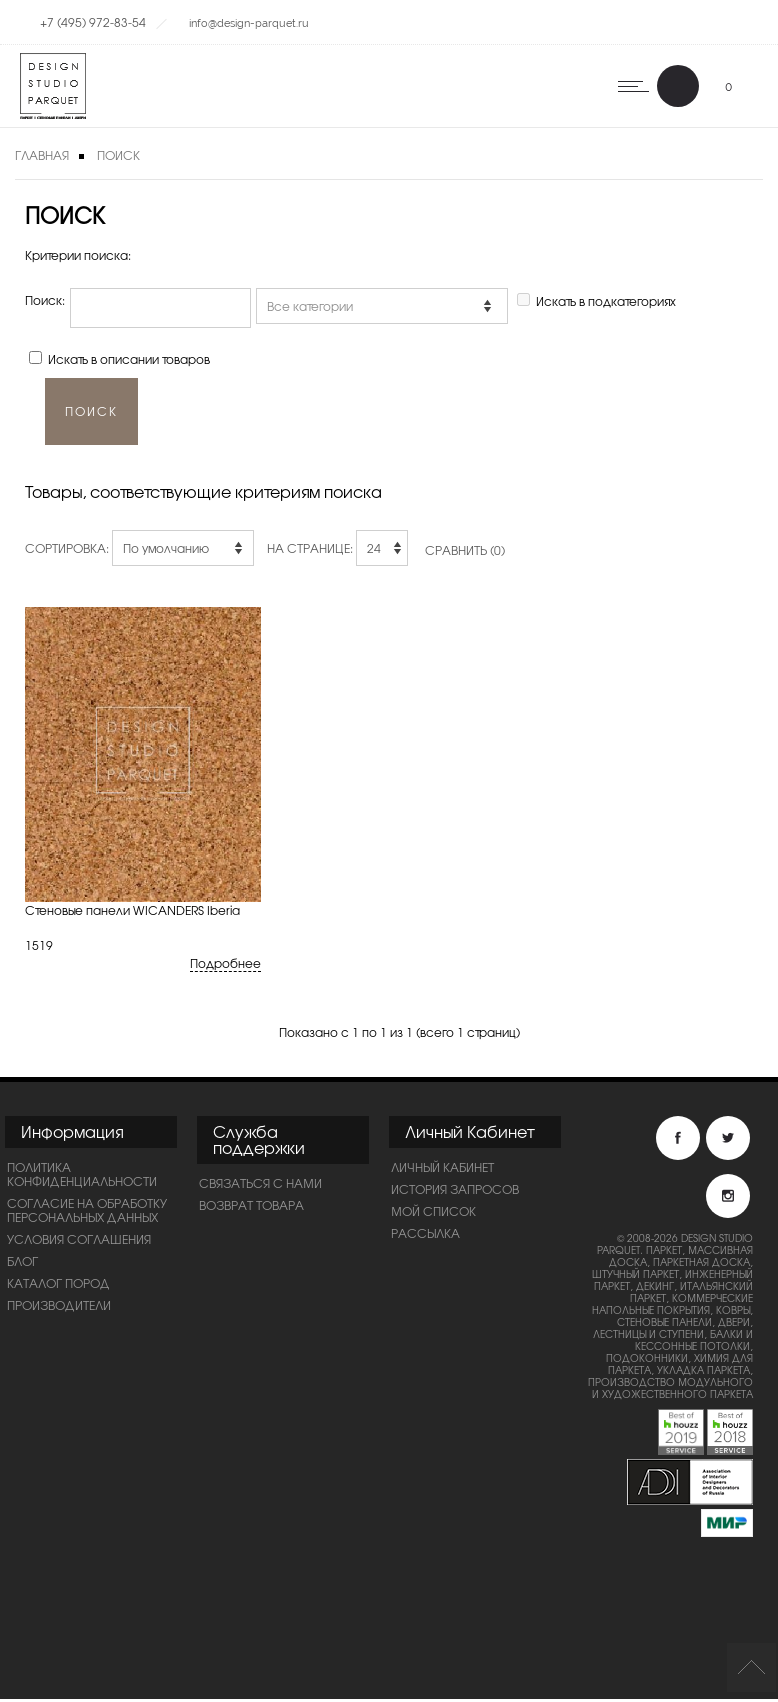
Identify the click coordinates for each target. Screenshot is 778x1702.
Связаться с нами (260, 1186)
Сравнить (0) (465, 553)
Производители (59, 1308)
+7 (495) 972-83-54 (93, 22)
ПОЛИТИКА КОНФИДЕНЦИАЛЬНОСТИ (82, 1177)
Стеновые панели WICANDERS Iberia (132, 913)
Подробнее (225, 966)
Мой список (433, 1214)
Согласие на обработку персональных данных (87, 1213)
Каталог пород (58, 1286)
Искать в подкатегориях (606, 301)
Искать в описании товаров (129, 359)
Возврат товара (251, 1208)
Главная (42, 155)
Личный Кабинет (442, 1170)
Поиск (118, 155)
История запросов (455, 1192)
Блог (22, 1264)
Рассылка (425, 1236)
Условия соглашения (79, 1242)
